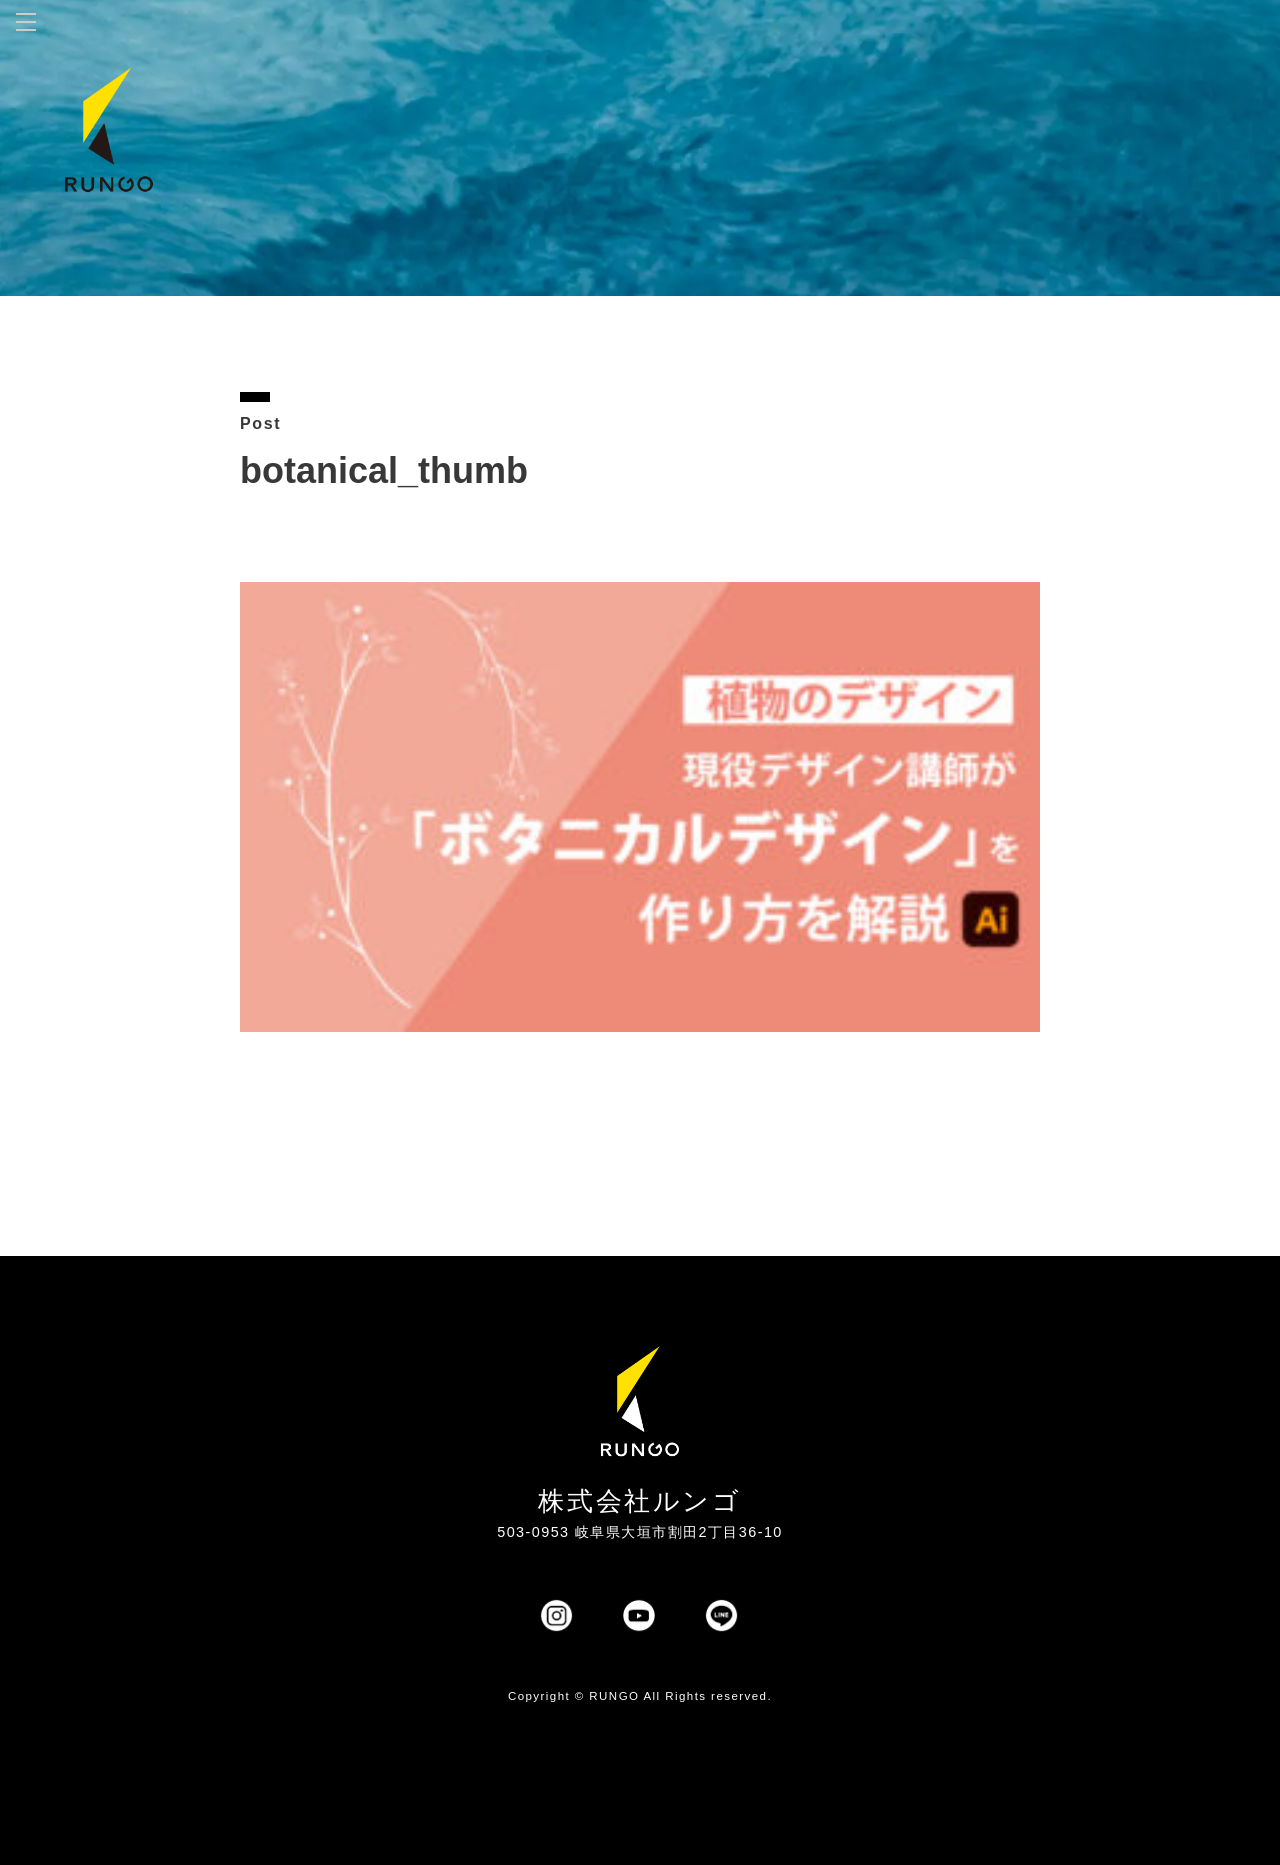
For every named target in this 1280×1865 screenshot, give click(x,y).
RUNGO (614, 1696)
